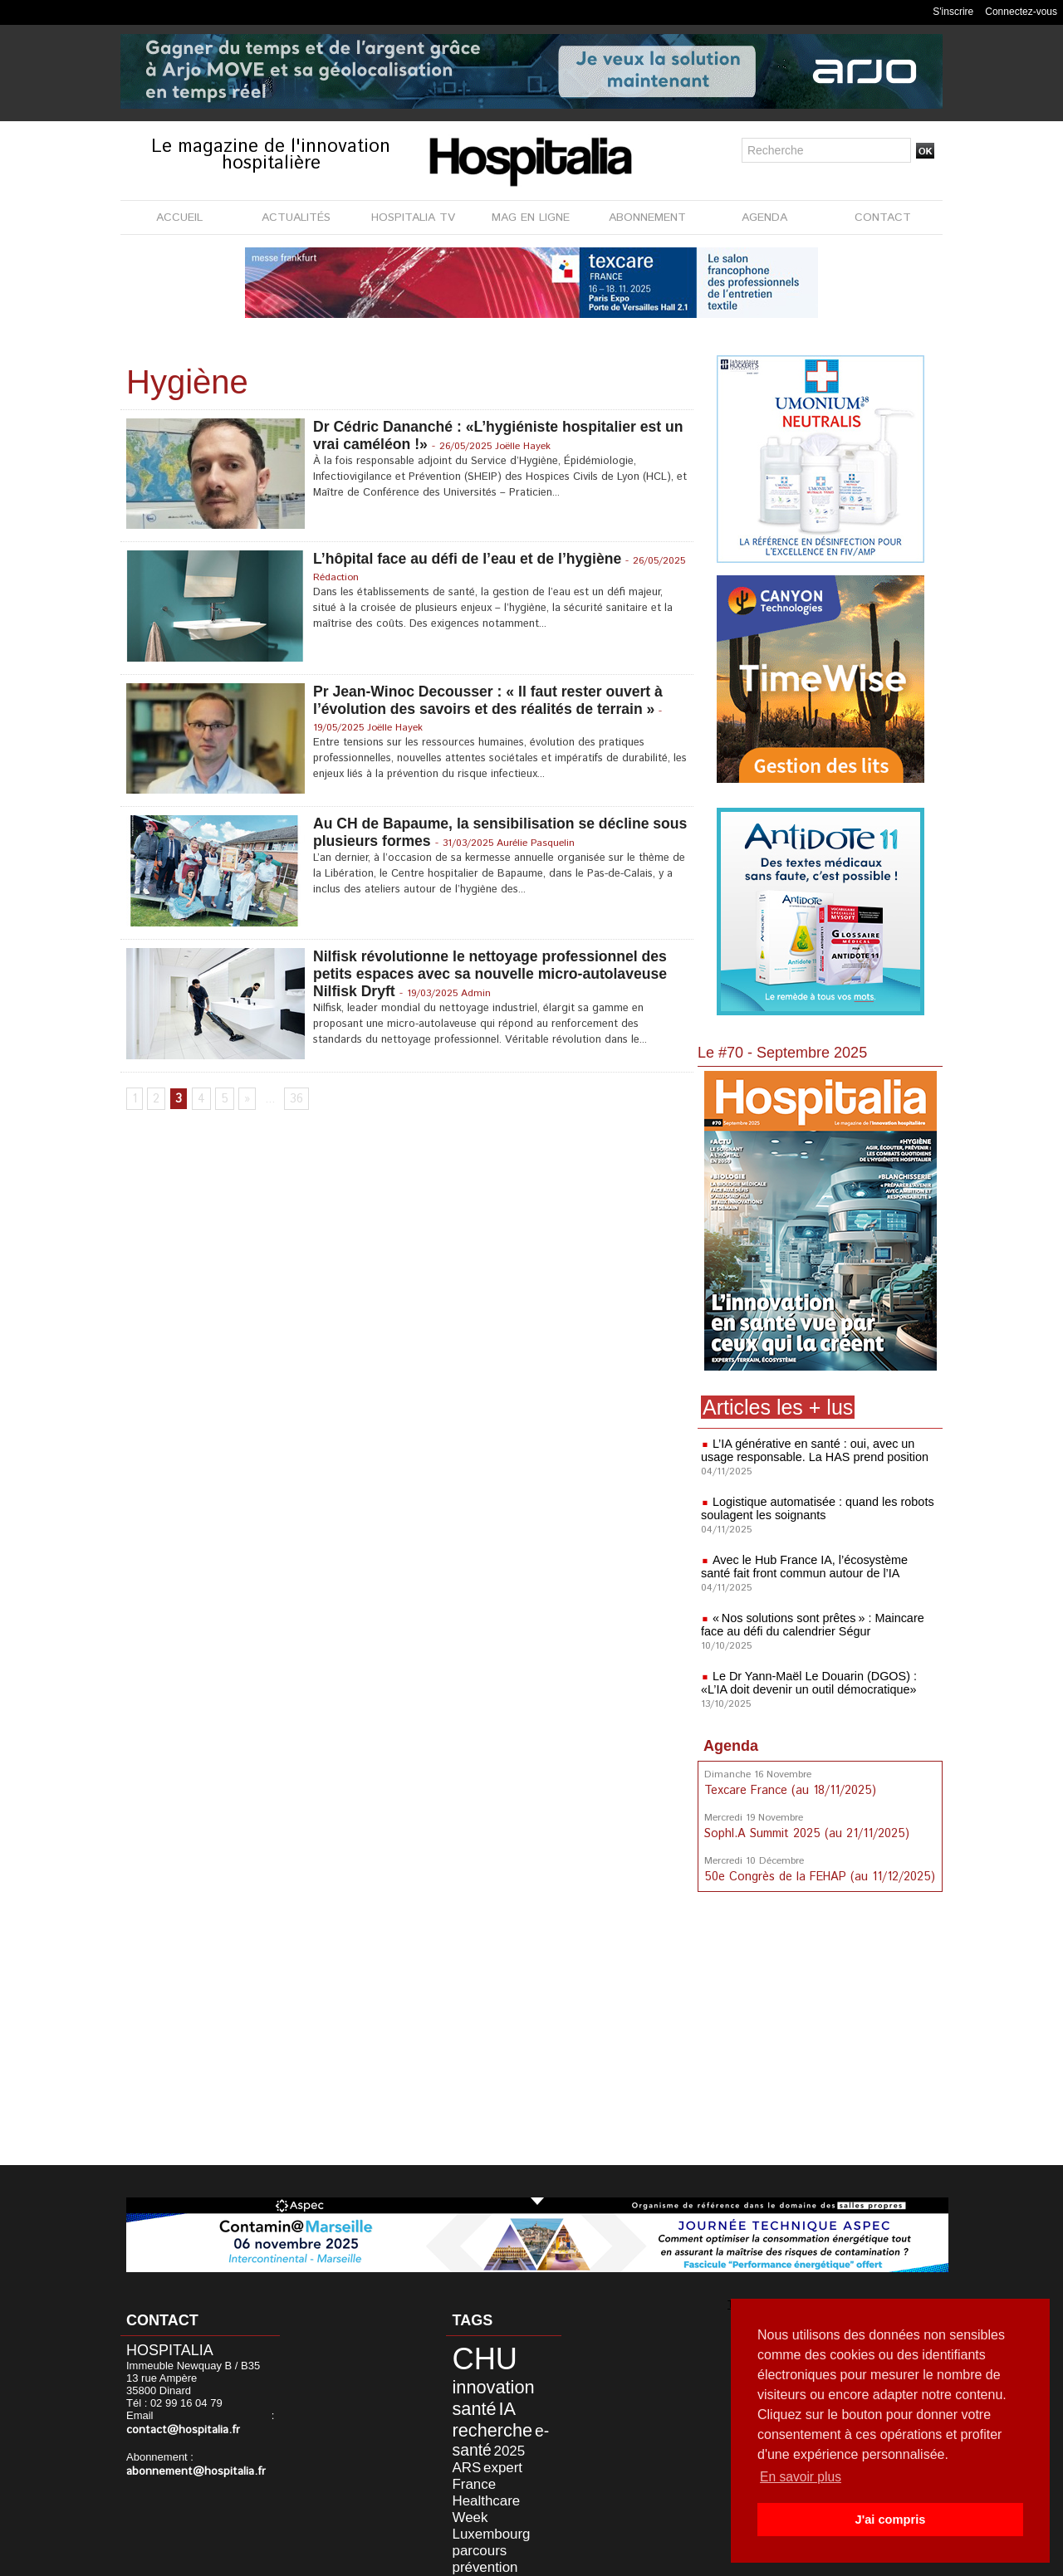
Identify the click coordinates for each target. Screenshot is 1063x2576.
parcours (470, 2483)
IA (494, 2396)
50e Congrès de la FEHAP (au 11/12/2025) (816, 1874)
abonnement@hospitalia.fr (190, 2458)
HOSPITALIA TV (413, 217)
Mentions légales (437, 2558)
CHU (475, 2355)
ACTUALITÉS (296, 217)
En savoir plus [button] (802, 2477)
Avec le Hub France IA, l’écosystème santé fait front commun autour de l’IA (817, 1566)
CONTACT (883, 217)
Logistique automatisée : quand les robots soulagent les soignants (814, 1508)
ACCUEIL (179, 217)
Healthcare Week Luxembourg (492, 2464)
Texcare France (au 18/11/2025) (788, 1790)
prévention (522, 2483)
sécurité (513, 2497)
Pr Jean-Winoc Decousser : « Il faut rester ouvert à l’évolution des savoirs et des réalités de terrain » (492, 700)
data (491, 2509)
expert (464, 2444)
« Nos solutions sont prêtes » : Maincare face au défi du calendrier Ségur (809, 1624)
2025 (495, 2430)
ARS (523, 2430)
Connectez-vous (1021, 11)
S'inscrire (953, 11)
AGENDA (764, 217)
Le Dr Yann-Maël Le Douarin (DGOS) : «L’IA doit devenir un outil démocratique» (806, 1682)
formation (524, 2509)
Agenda (730, 1746)
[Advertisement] (822, 2030)
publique (470, 2497)
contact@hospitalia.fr (214, 2417)
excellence (471, 2521)
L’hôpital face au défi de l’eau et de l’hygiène (471, 558)
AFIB (508, 2521)
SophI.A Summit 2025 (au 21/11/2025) (803, 1832)
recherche (481, 2413)
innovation (482, 2378)
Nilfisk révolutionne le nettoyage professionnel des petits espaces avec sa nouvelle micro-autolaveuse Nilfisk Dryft (494, 974)
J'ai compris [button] (889, 2519)
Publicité (524, 2558)
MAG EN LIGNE (531, 217)
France (500, 2444)
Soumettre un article (618, 2558)
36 (294, 1100)
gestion (464, 2509)
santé (466, 2396)
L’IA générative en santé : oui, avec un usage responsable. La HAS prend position (811, 1450)
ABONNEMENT (647, 217)
